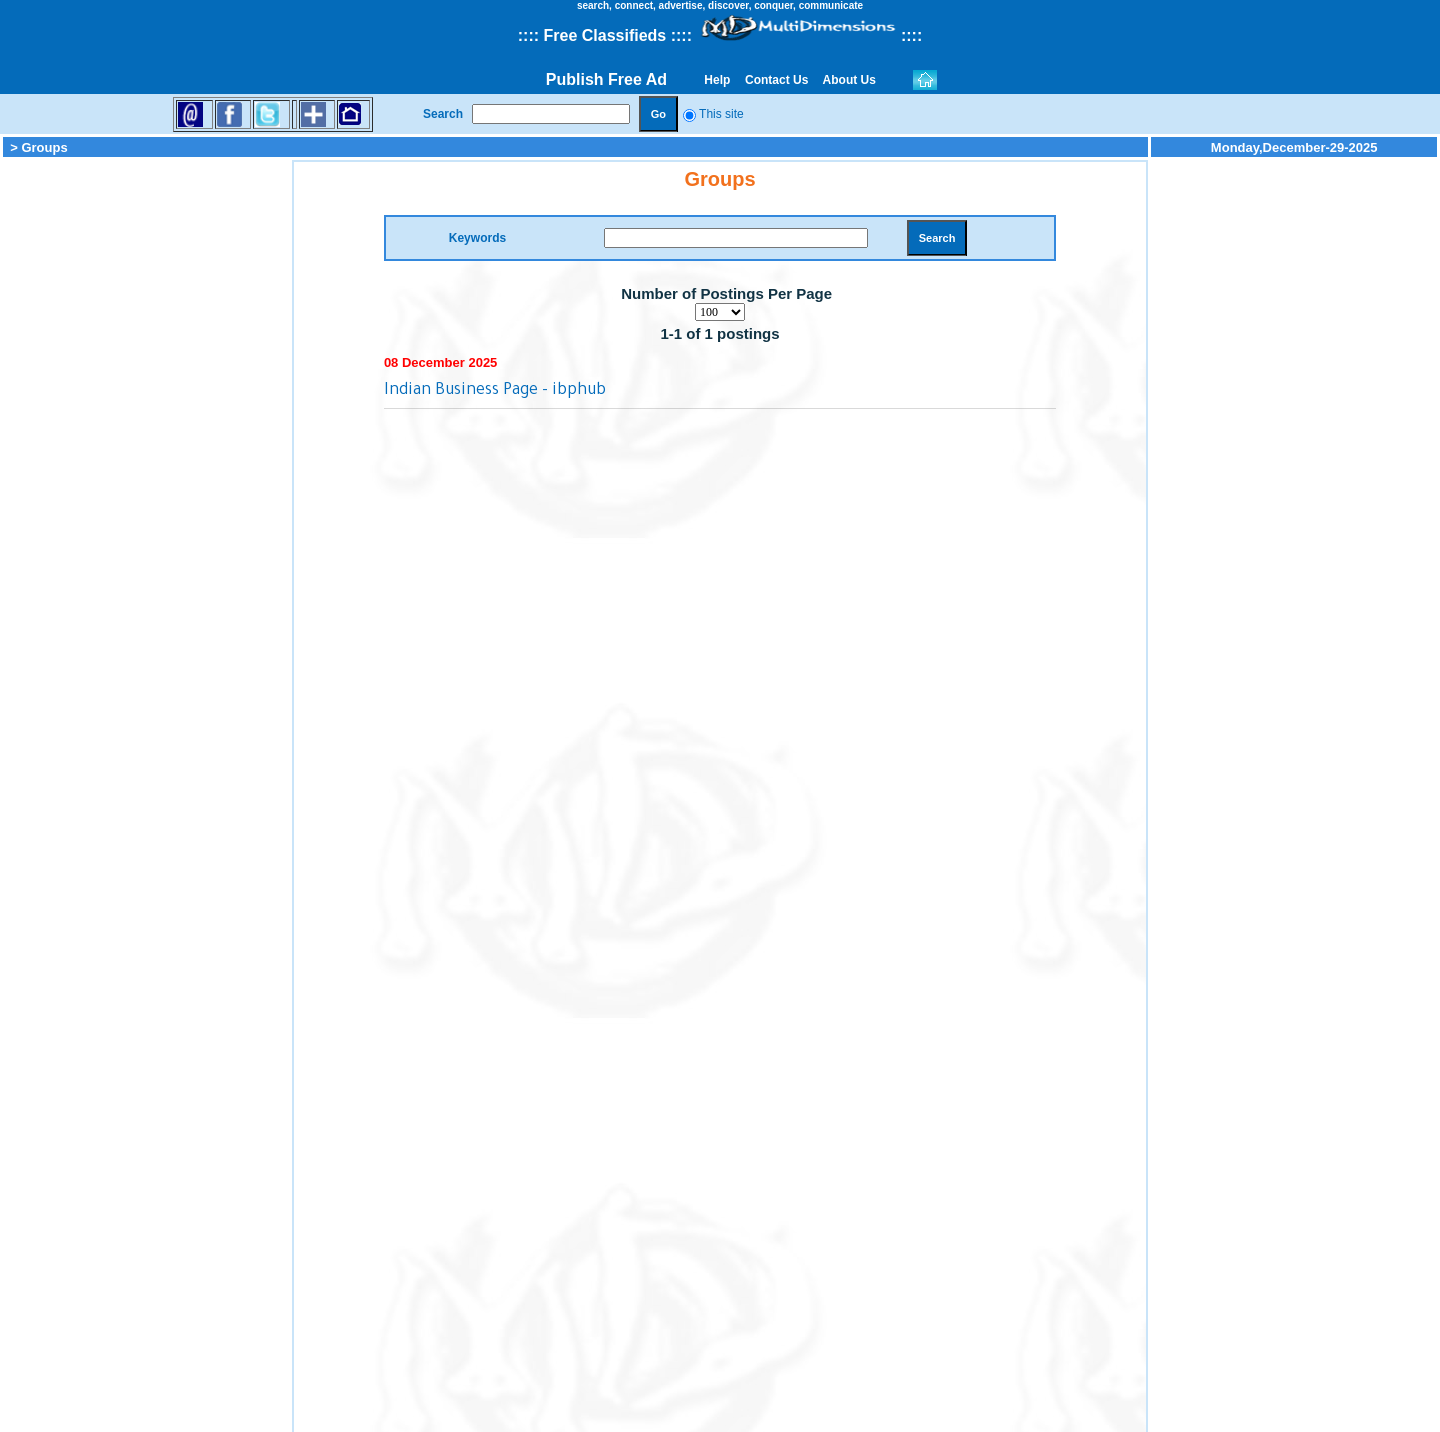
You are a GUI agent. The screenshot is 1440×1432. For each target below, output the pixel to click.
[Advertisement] (146, 460)
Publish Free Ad (606, 79)
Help (717, 80)
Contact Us (777, 80)
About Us (850, 80)
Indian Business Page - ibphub (495, 391)
